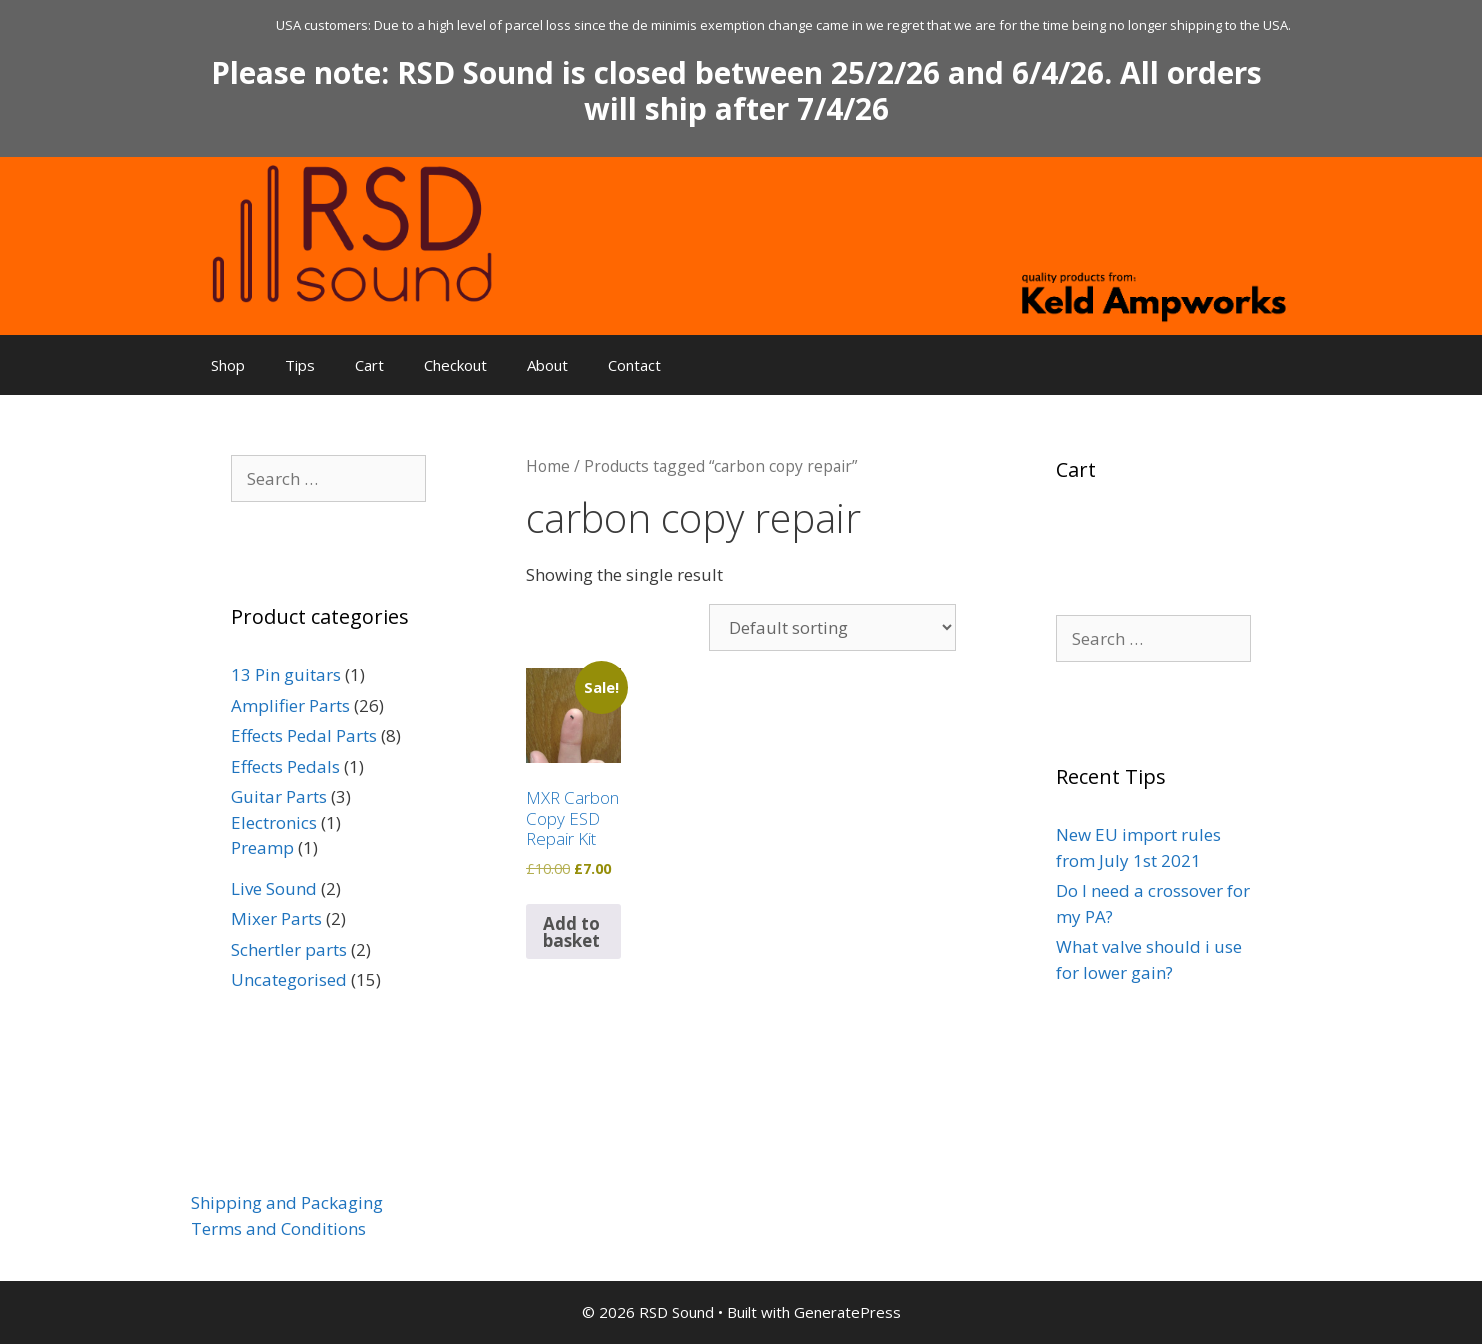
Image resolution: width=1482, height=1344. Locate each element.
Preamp (262, 847)
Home (548, 466)
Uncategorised (289, 979)
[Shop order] (832, 627)
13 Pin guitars (286, 674)
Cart (369, 365)
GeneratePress (847, 1312)
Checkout (455, 365)
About (547, 365)
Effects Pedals (285, 766)
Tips (300, 365)
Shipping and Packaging (287, 1202)
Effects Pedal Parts (304, 735)
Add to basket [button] (571, 932)
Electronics (274, 822)
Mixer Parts (276, 918)
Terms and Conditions (278, 1228)
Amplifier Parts (290, 705)
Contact (634, 365)
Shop (228, 365)
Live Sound (274, 888)
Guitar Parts (279, 796)
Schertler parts (289, 949)
